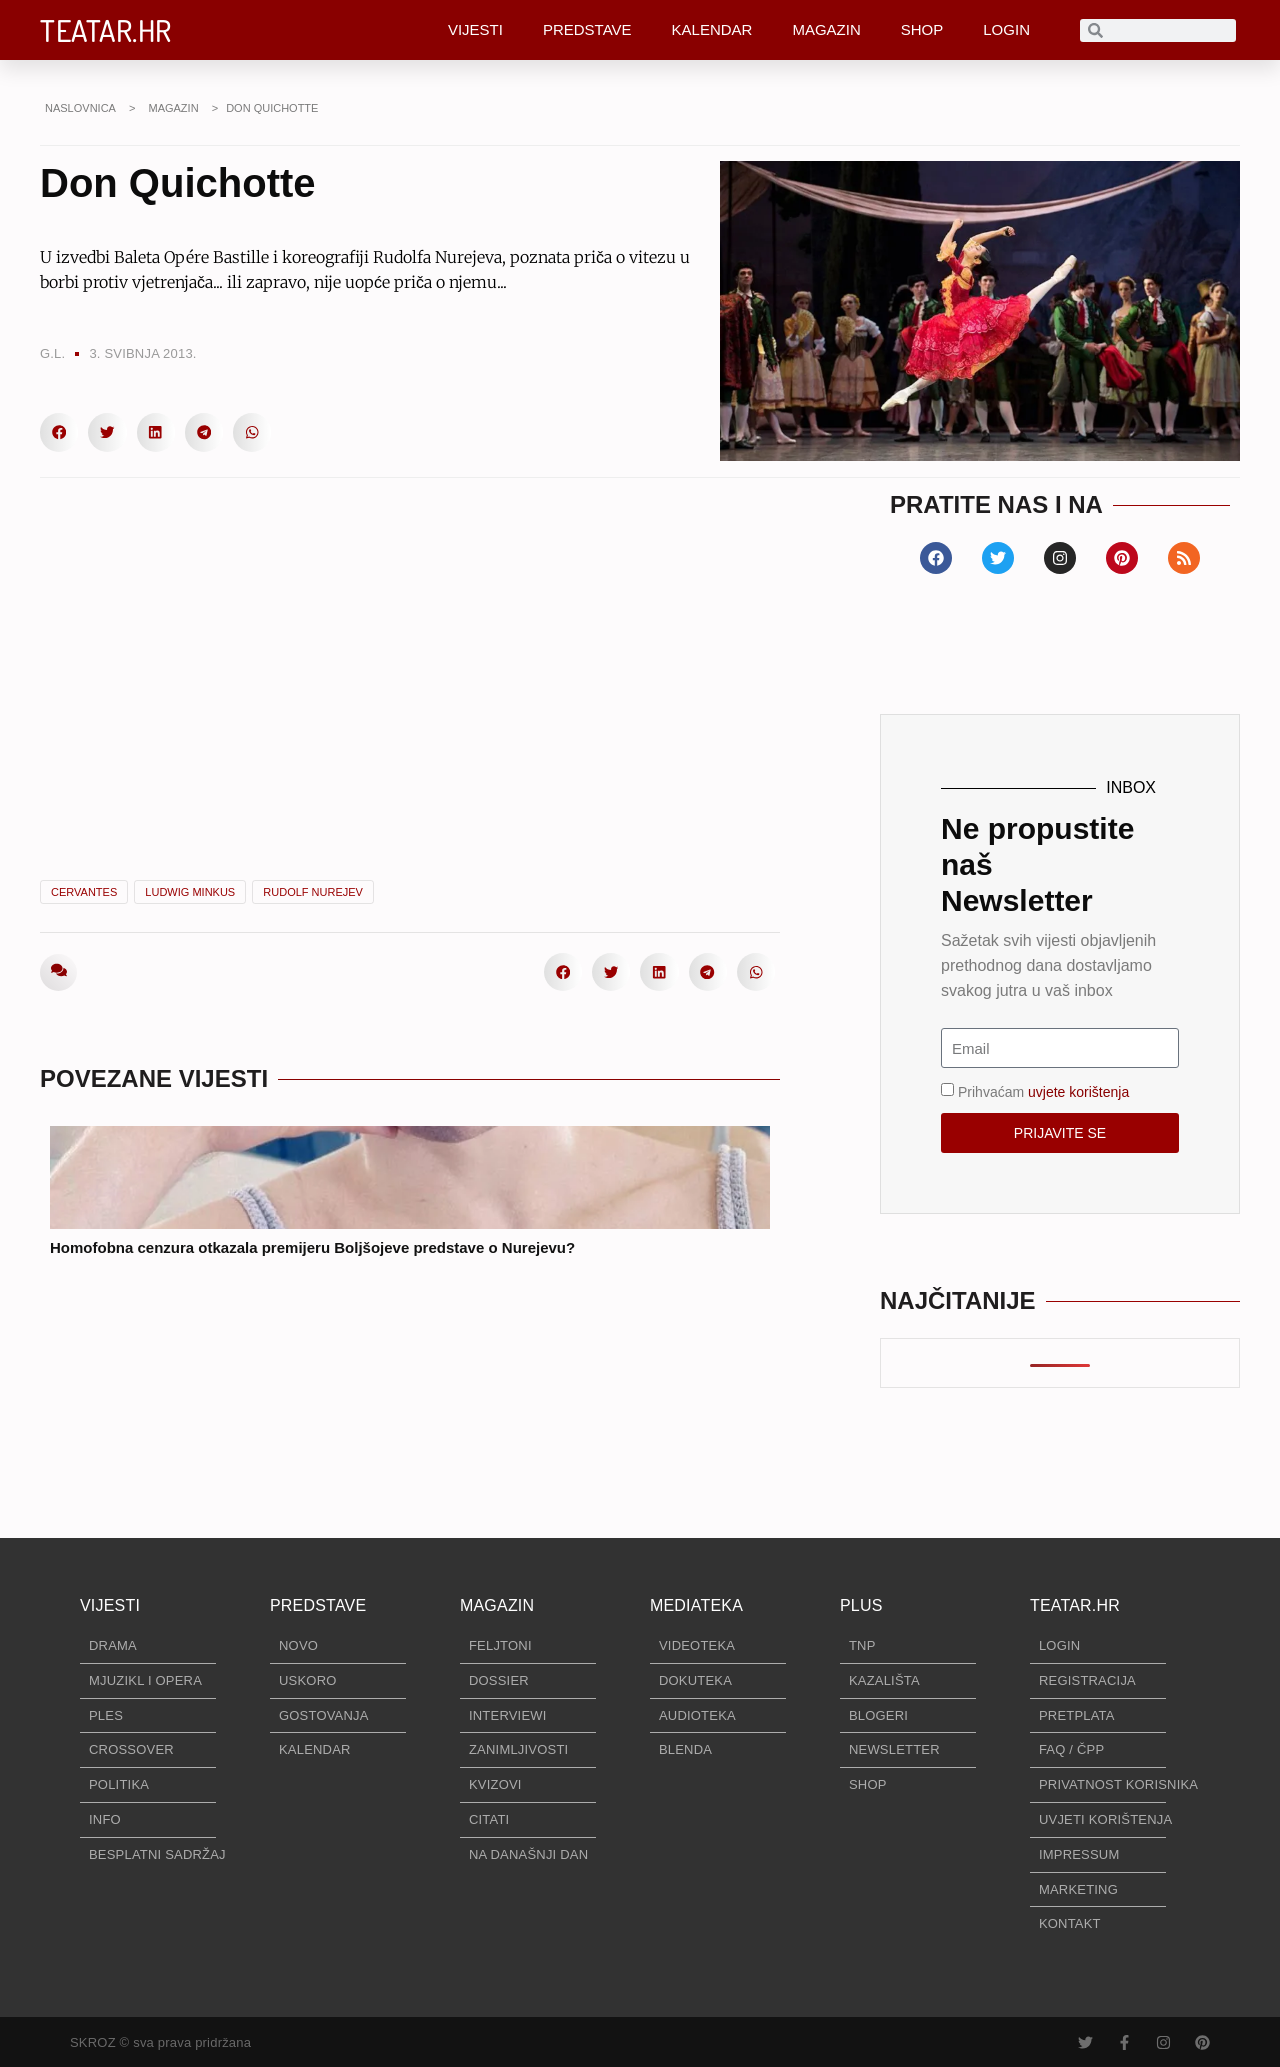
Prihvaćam (1043, 1092)
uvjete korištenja (1078, 1092)
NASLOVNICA (80, 108)
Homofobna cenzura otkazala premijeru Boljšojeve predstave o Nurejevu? (312, 1247)
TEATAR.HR (106, 30)
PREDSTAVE (587, 29)
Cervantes (84, 892)
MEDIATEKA (696, 1605)
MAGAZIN (826, 29)
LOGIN (1006, 29)
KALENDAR (712, 29)
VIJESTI (475, 29)
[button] (59, 432)
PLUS (861, 1605)
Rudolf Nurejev (313, 892)
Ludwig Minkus (190, 892)
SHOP (922, 29)
